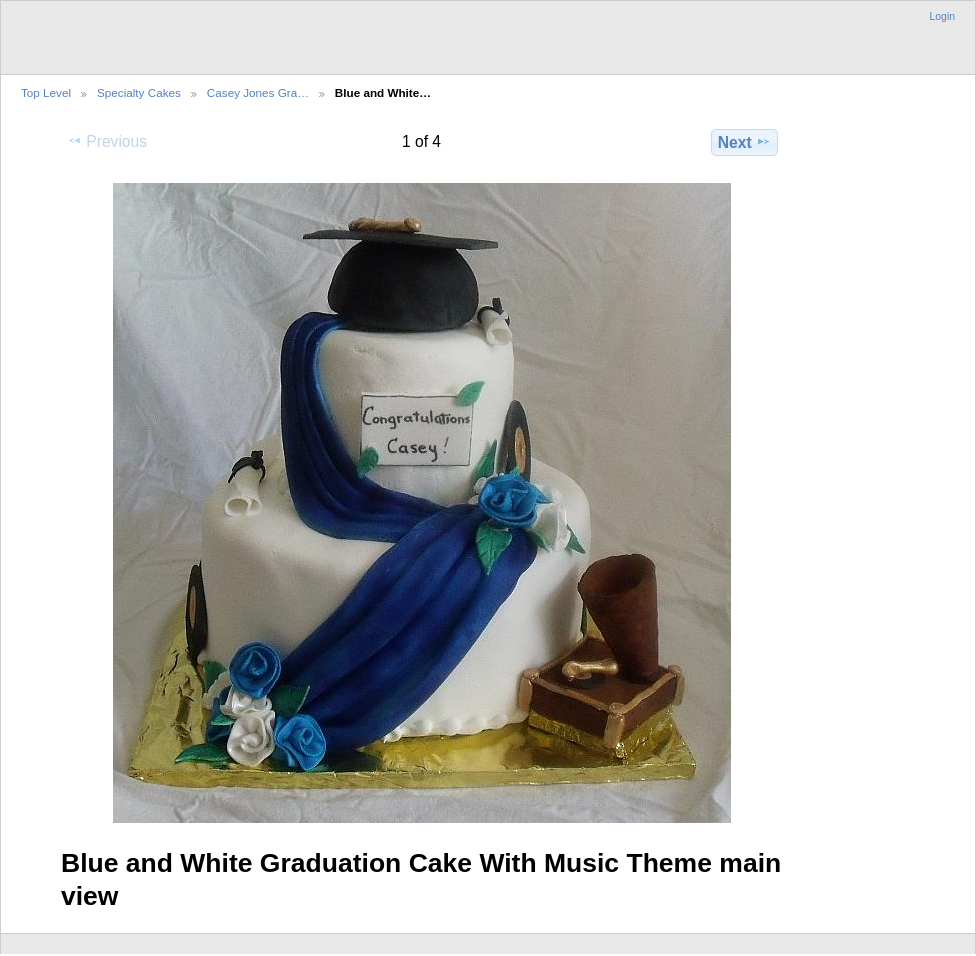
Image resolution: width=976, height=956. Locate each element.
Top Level (46, 92)
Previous (107, 141)
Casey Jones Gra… (258, 92)
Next (744, 142)
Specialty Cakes (139, 92)
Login (942, 16)
